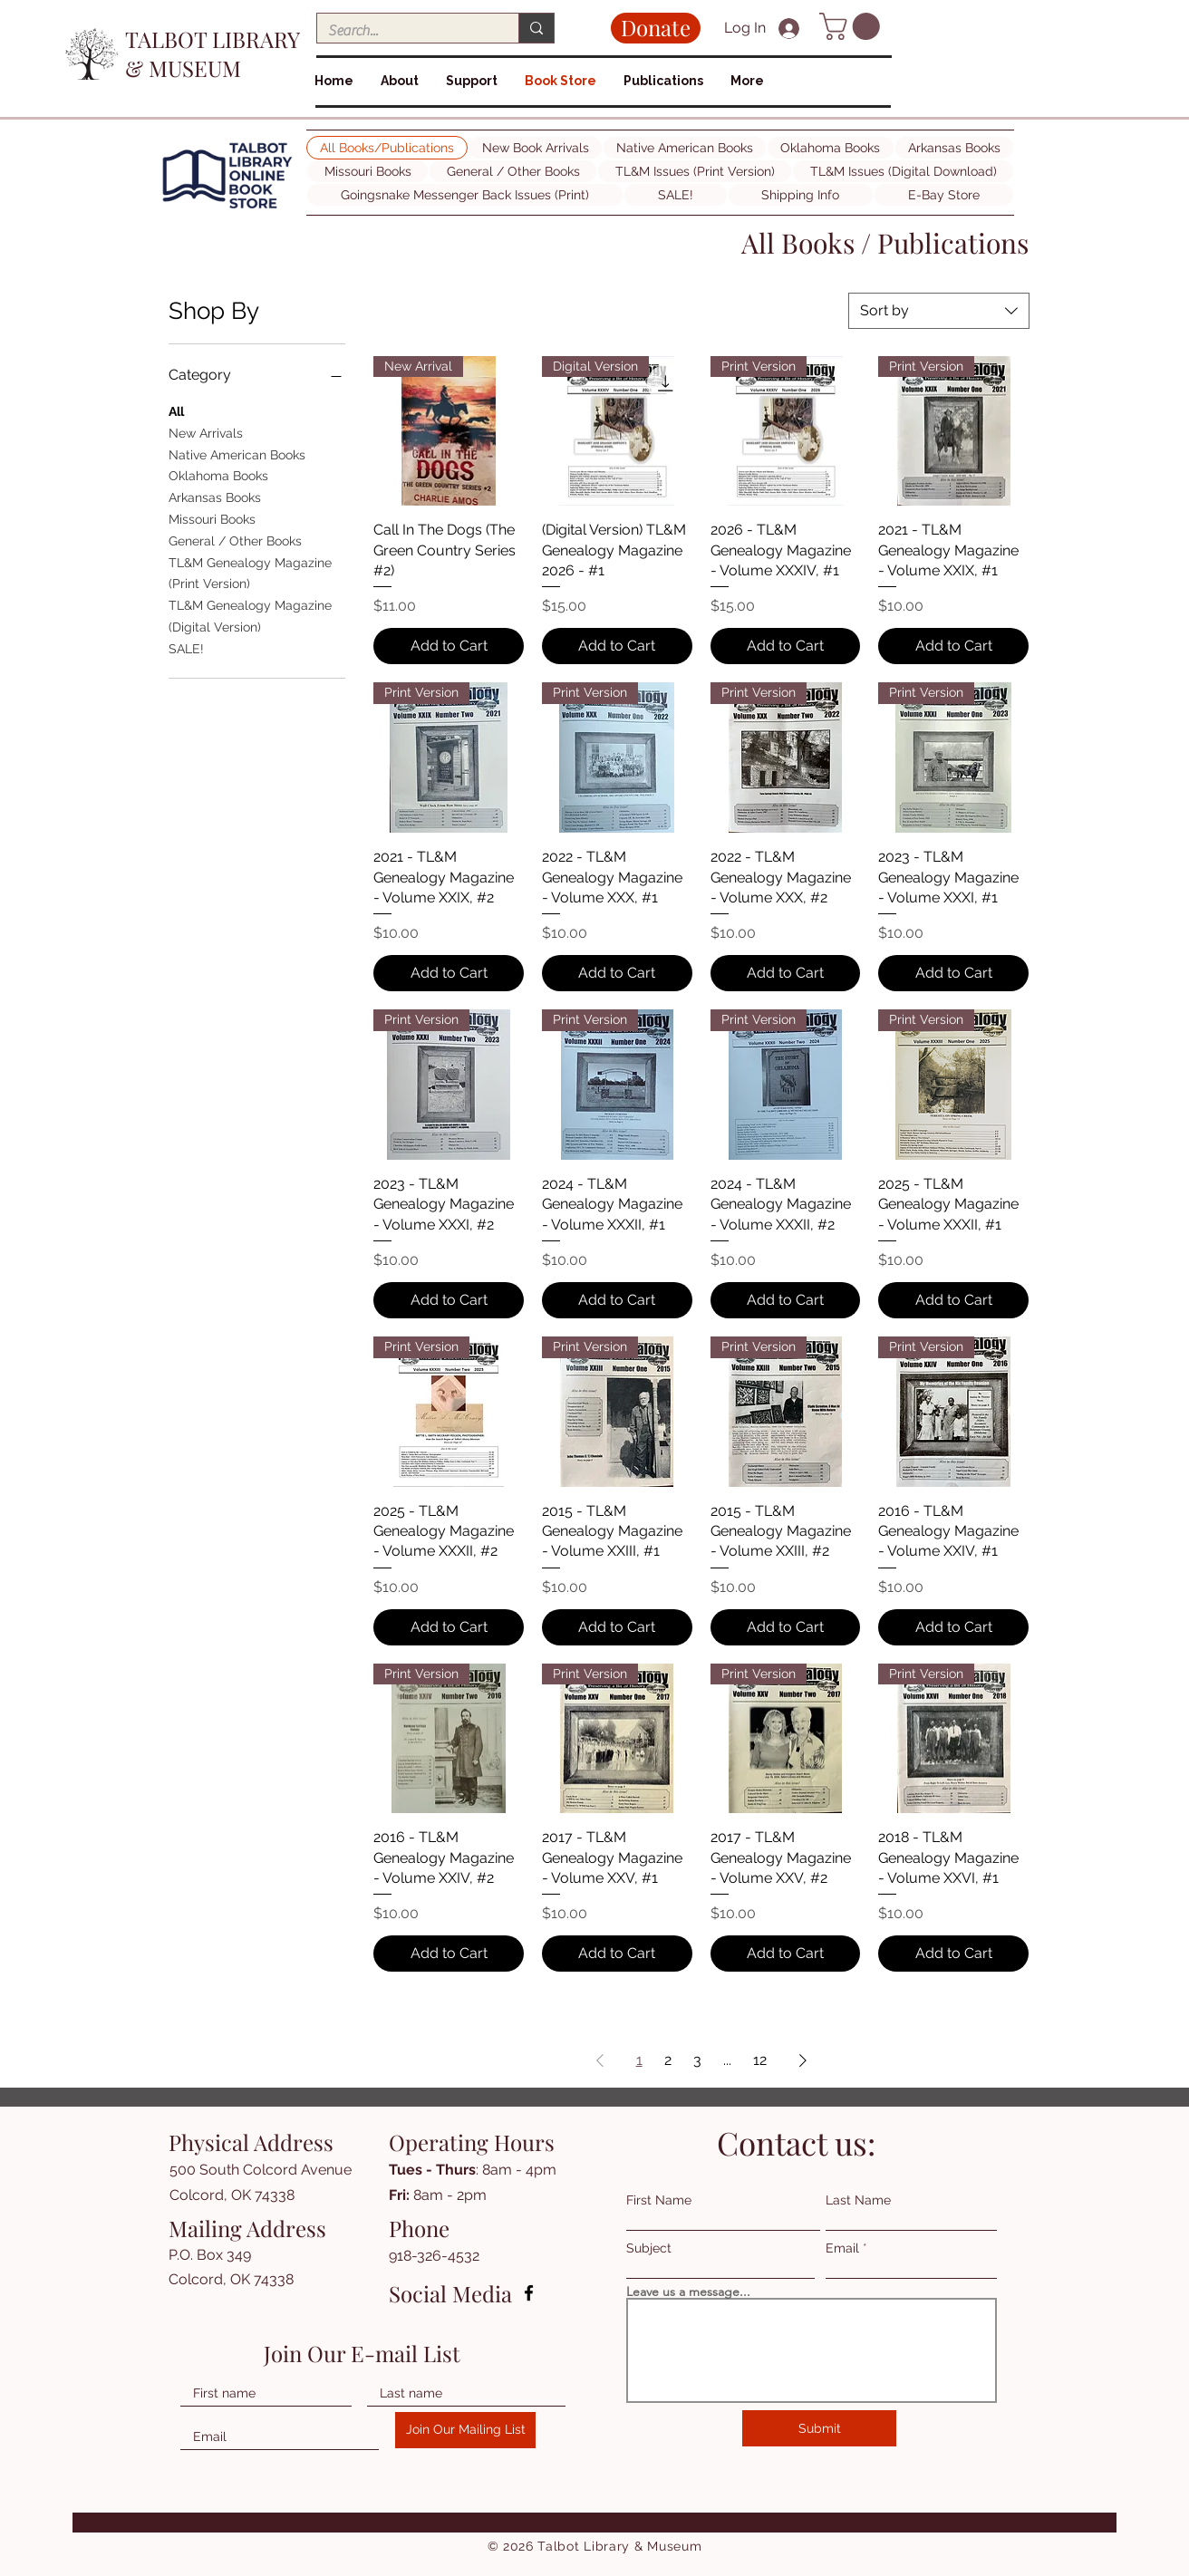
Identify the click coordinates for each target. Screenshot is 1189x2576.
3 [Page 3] (697, 2060)
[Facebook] (528, 2292)
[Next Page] (803, 2060)
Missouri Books (212, 517)
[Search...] (404, 31)
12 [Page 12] (760, 2060)
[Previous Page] (600, 2060)
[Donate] (656, 28)
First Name (658, 2200)
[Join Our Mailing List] (465, 2430)
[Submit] (819, 2428)
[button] (852, 26)
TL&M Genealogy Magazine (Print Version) (250, 572)
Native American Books (237, 453)
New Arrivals (206, 431)
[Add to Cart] (448, 646)
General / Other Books (235, 539)
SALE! (186, 647)
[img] (227, 209)
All (176, 410)
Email (842, 2248)
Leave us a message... (688, 2291)
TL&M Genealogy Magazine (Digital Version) (250, 614)
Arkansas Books (215, 496)
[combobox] (939, 311)
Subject (649, 2248)
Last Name (858, 2200)
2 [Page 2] (668, 2060)
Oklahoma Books (218, 474)
